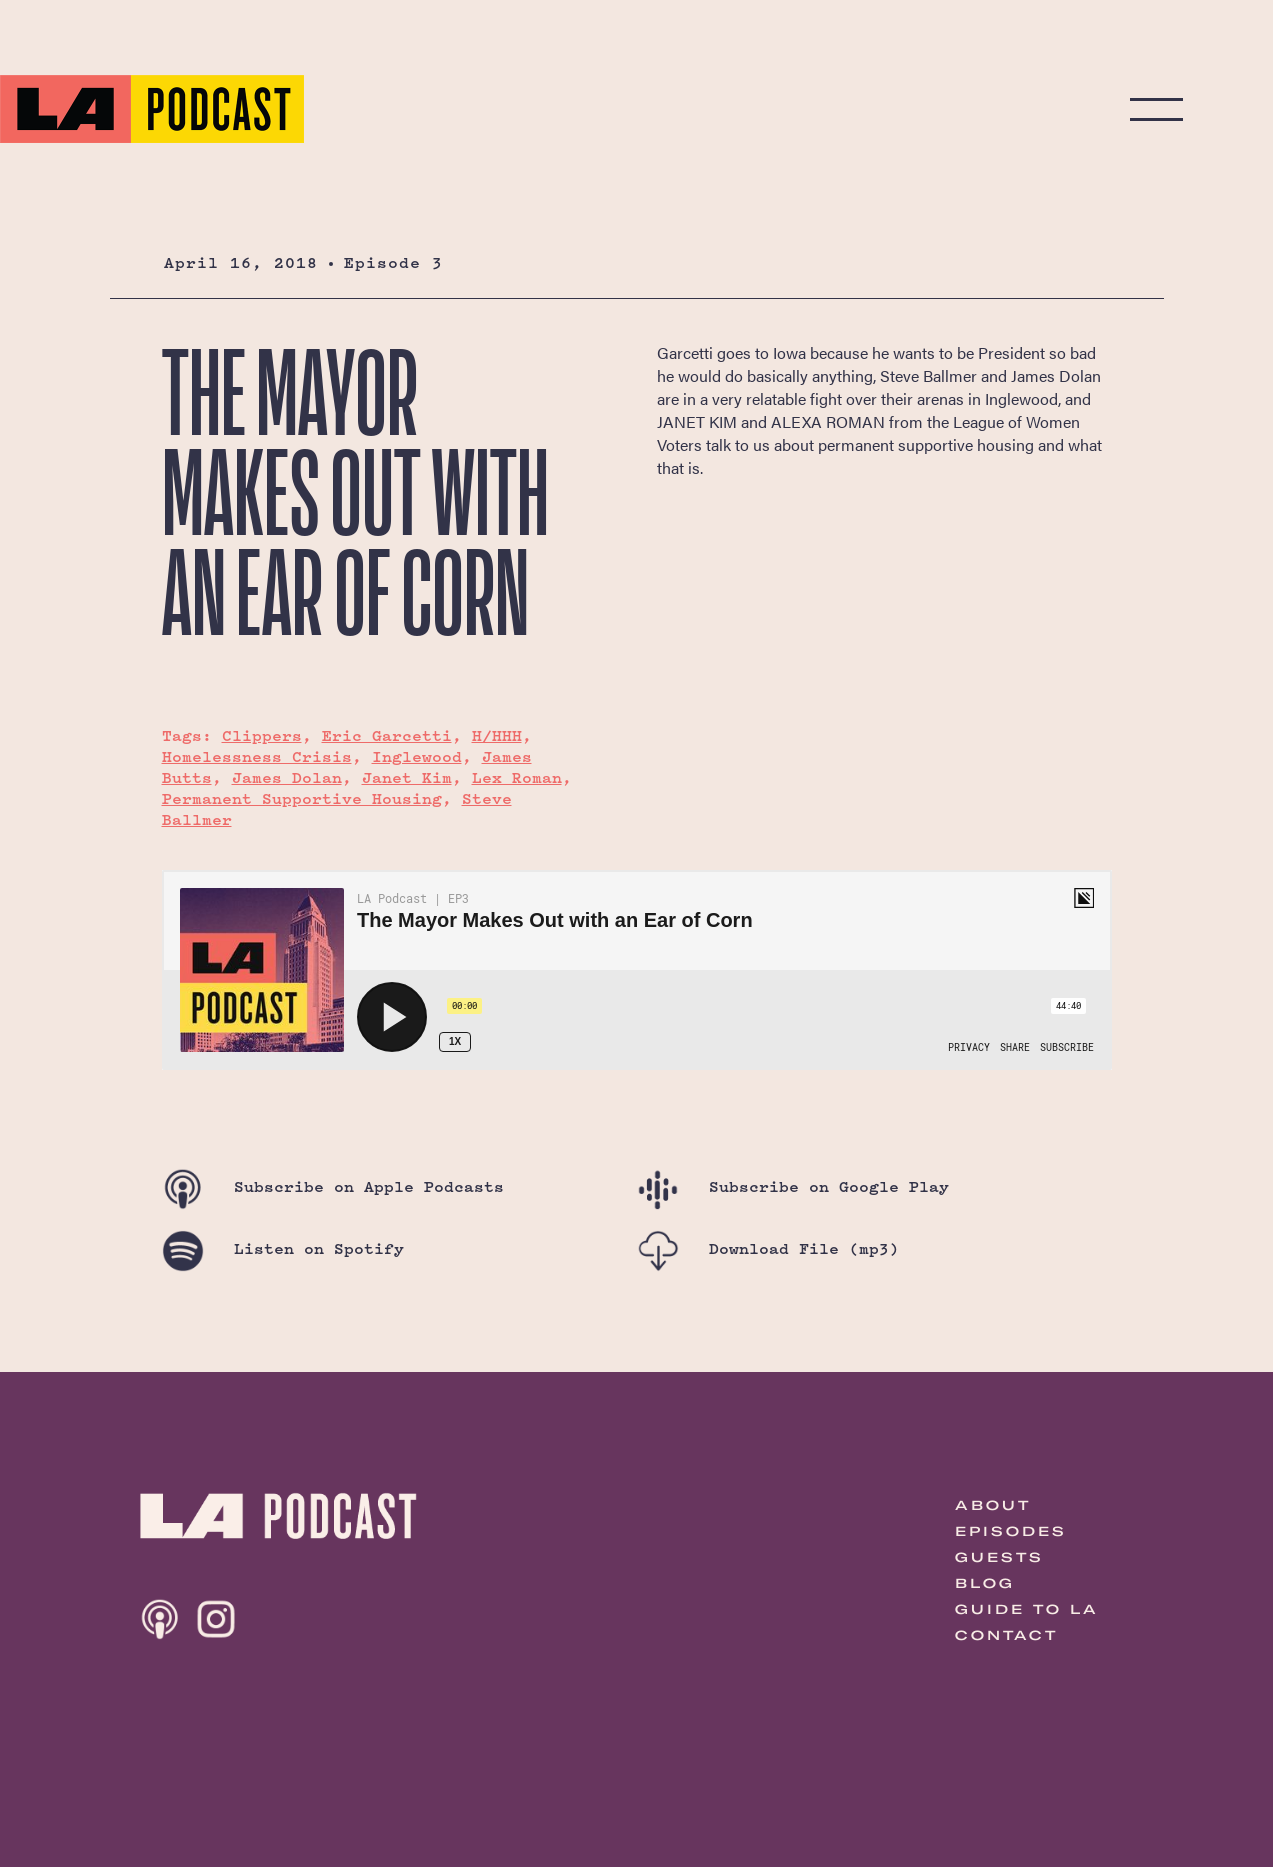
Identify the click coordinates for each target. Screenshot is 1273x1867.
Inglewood (417, 756)
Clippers (262, 735)
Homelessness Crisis (257, 756)
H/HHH (497, 735)
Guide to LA (1027, 1609)
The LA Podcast (152, 109)
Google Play (793, 1186)
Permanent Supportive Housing (302, 798)
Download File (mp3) (768, 1248)
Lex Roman (517, 777)
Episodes (1011, 1531)
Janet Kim (407, 777)
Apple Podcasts (333, 1186)
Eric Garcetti (387, 735)
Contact (1006, 1635)
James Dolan (287, 777)
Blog (985, 1583)
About (993, 1505)
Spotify (283, 1248)
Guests (999, 1557)
